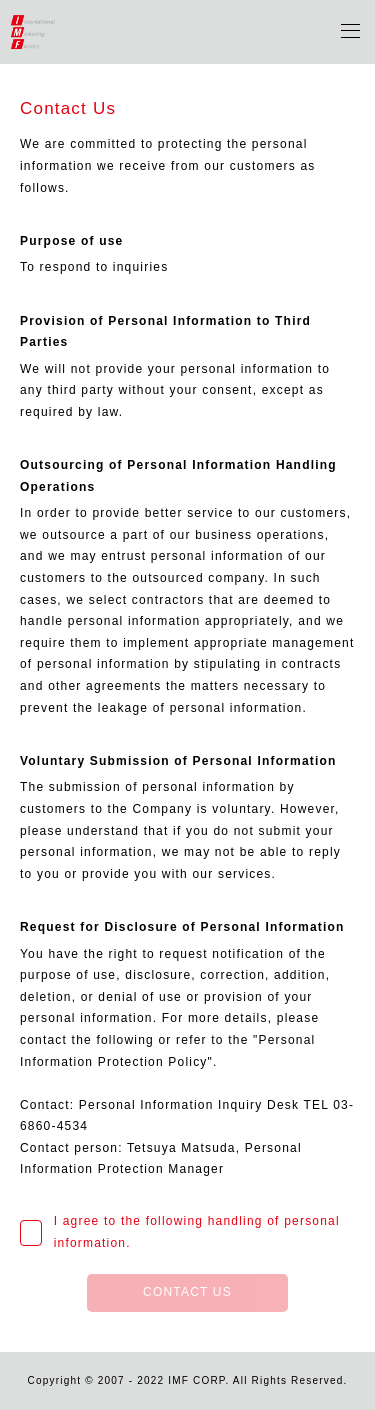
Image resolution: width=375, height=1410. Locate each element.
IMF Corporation (32, 32)
